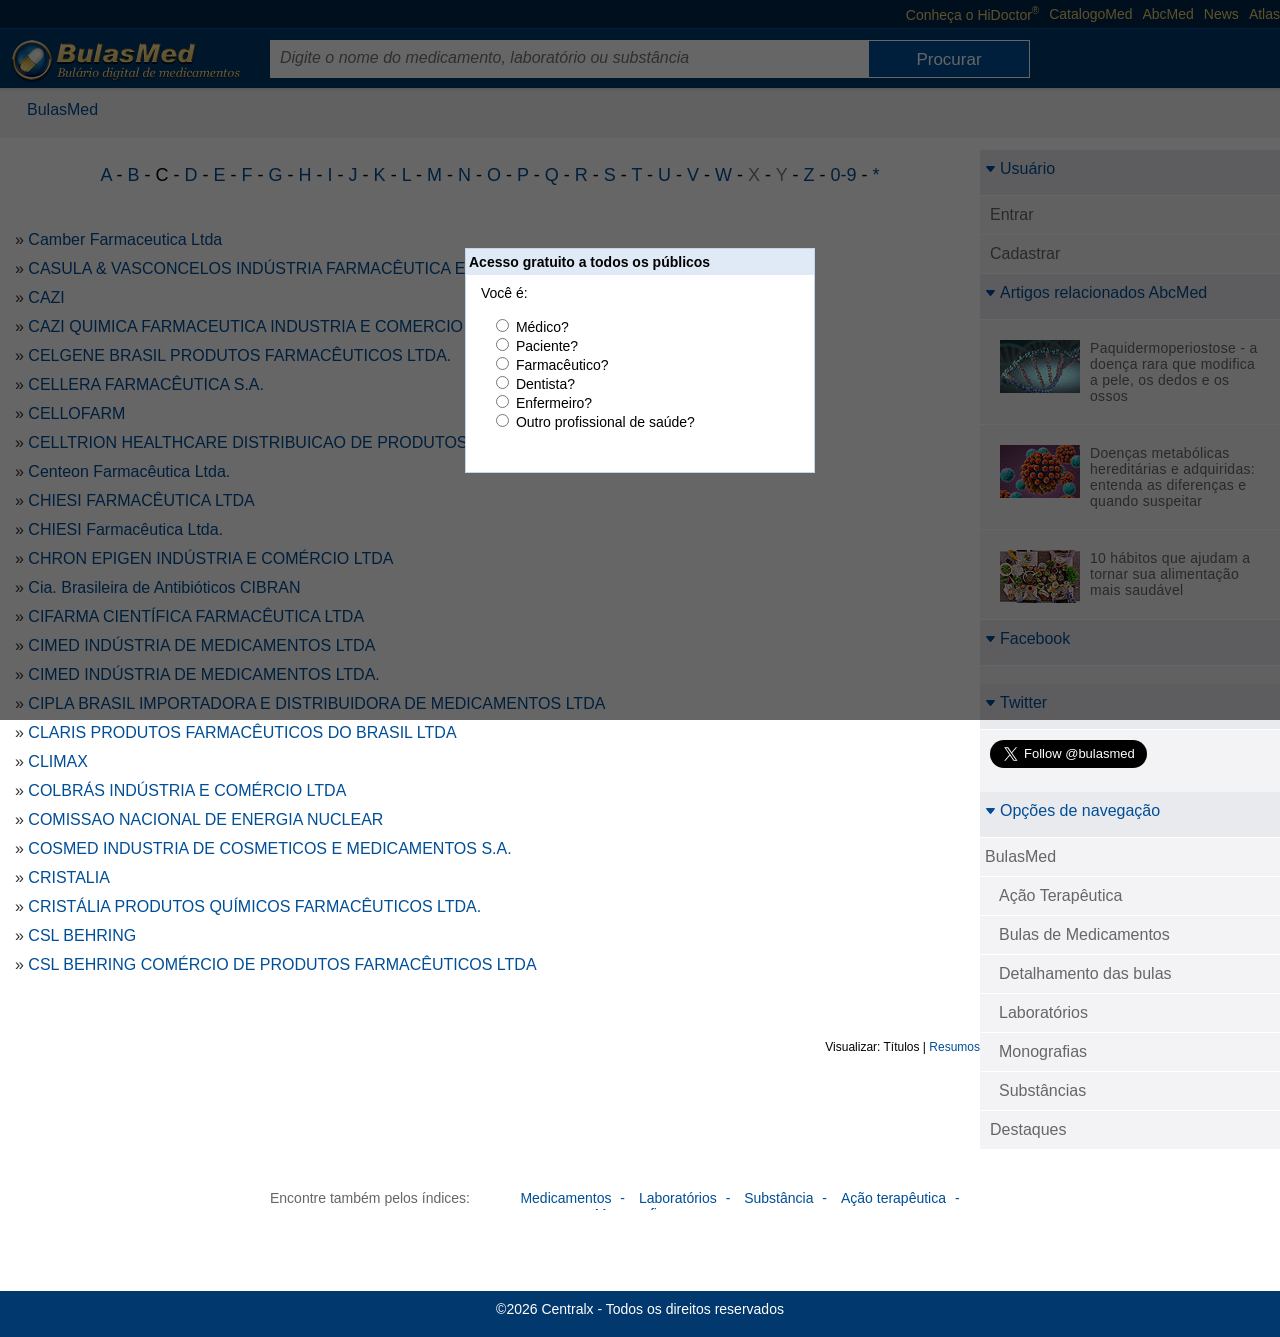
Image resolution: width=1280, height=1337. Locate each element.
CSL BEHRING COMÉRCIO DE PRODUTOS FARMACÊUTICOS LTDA (282, 964)
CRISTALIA (69, 877)
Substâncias (1042, 1090)
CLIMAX (58, 761)
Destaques (1028, 1129)
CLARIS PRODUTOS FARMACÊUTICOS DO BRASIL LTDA (242, 732)
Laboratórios (1043, 1012)
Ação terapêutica (893, 1198)
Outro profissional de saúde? (605, 422)
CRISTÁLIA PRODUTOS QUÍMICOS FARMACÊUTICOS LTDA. (254, 906)
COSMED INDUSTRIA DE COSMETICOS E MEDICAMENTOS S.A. (269, 848)
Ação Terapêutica (1060, 895)
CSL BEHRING (82, 935)
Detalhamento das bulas (1085, 973)
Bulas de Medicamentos (1084, 934)
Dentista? (545, 384)
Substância (778, 1198)
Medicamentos (565, 1198)
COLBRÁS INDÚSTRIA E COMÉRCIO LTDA (187, 790)
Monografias (1043, 1051)
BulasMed (1020, 856)
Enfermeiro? (554, 403)
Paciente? (547, 346)
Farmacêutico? (562, 365)
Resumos (954, 1047)
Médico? (542, 327)
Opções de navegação (1072, 810)
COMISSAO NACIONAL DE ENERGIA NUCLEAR (205, 819)
